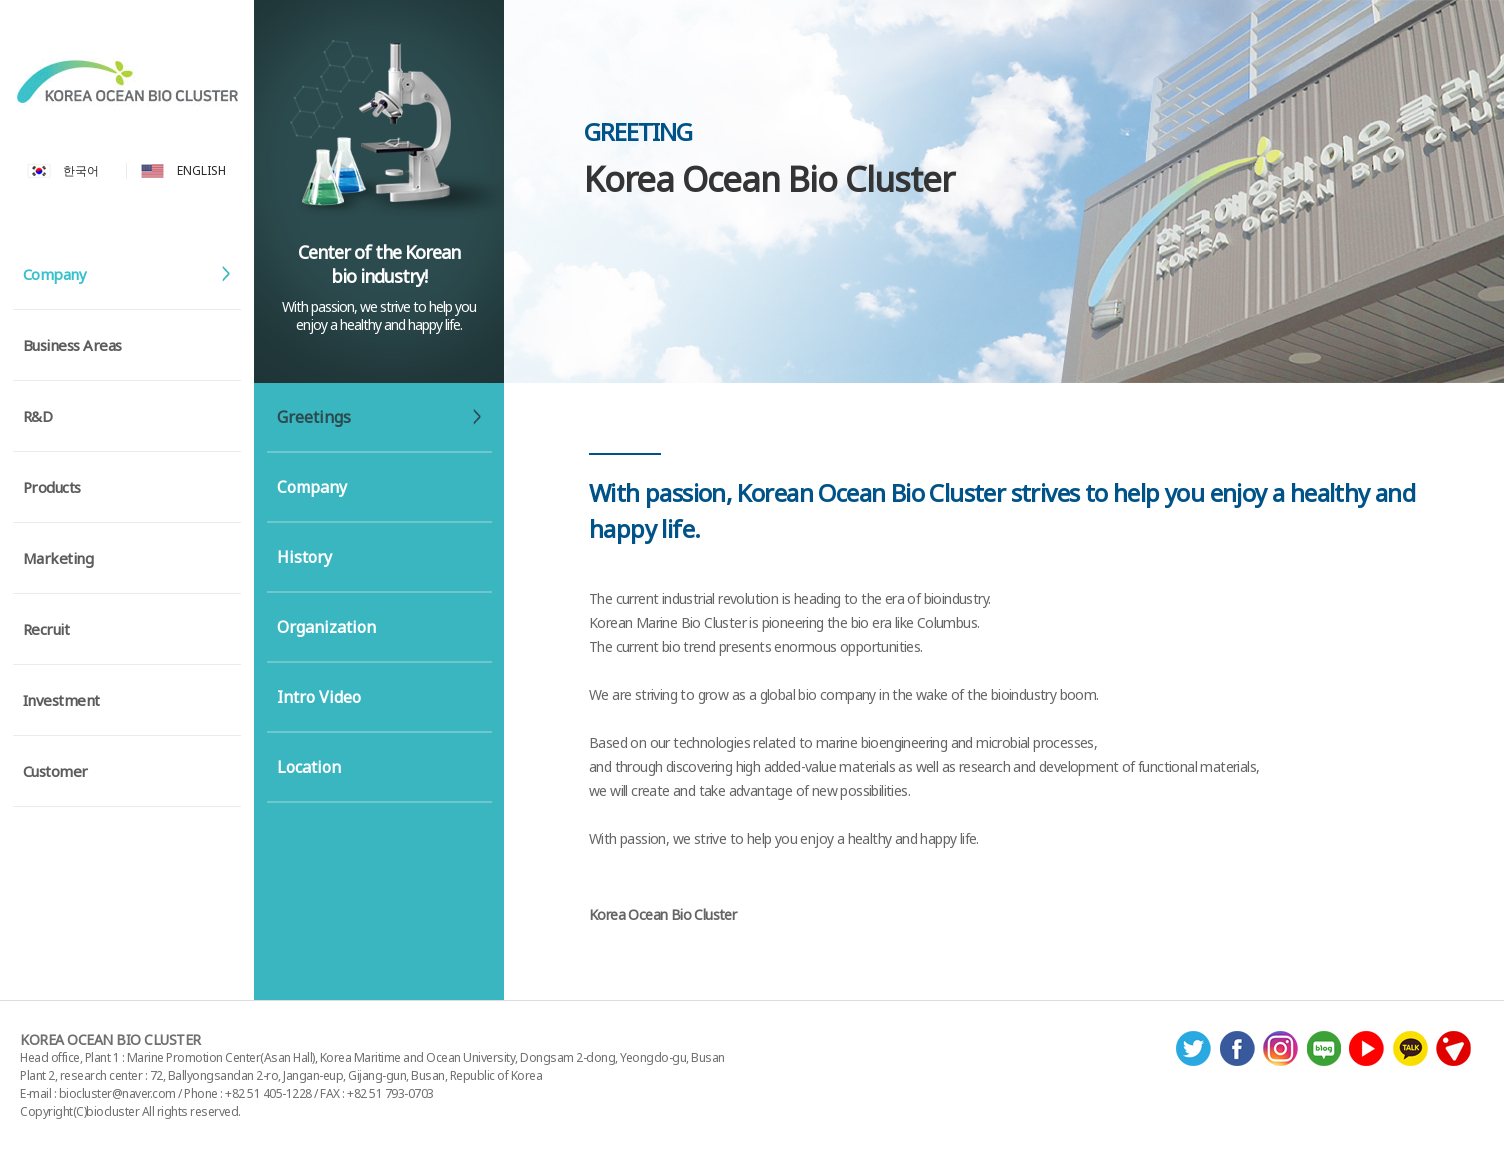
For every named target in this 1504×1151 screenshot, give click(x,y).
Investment (61, 700)
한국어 (81, 171)
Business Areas (72, 345)
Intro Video (319, 697)
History (304, 557)
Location (309, 767)
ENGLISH (201, 171)
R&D (38, 416)
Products (52, 487)
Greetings (314, 417)
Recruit (46, 629)
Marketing (58, 558)
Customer (55, 771)
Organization (326, 627)
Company (55, 274)
